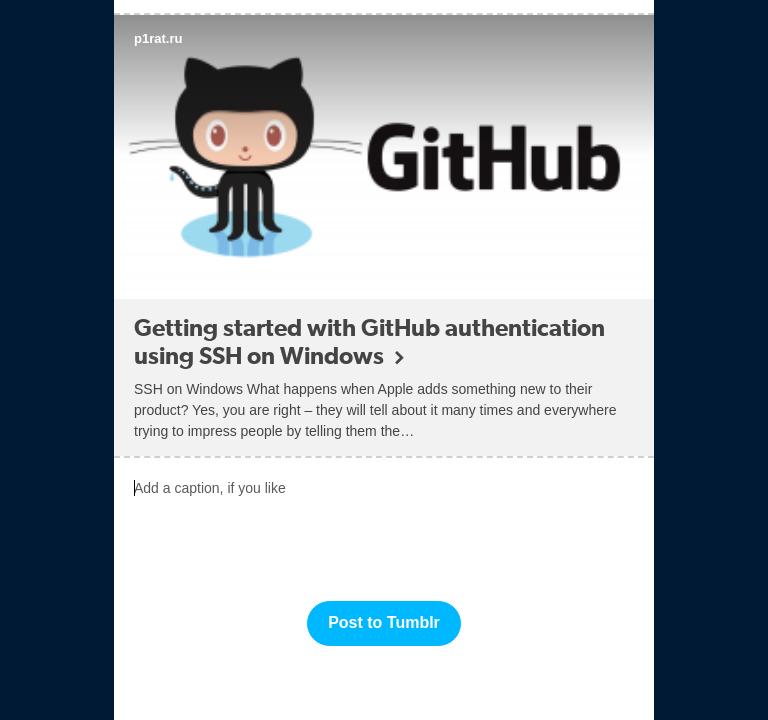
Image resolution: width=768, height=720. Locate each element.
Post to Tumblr (384, 622)
